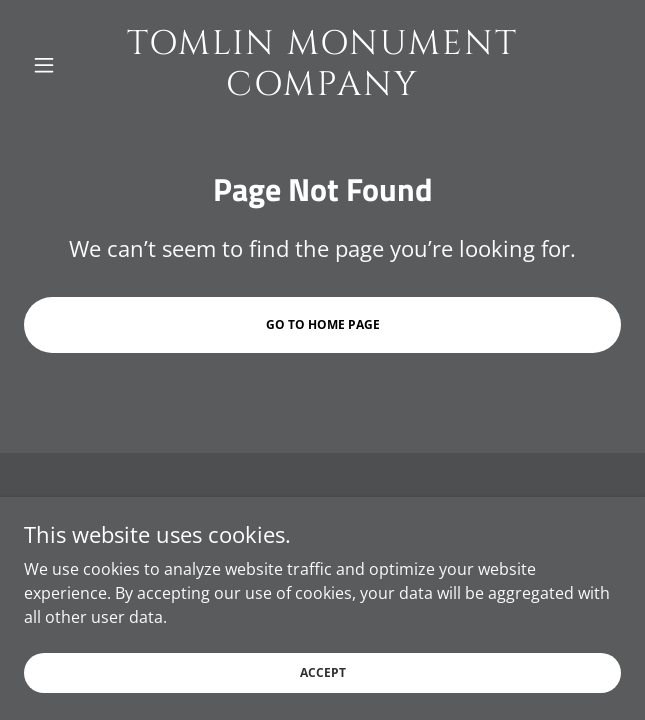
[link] (323, 65)
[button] (69, 65)
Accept (323, 672)
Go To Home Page (323, 324)
